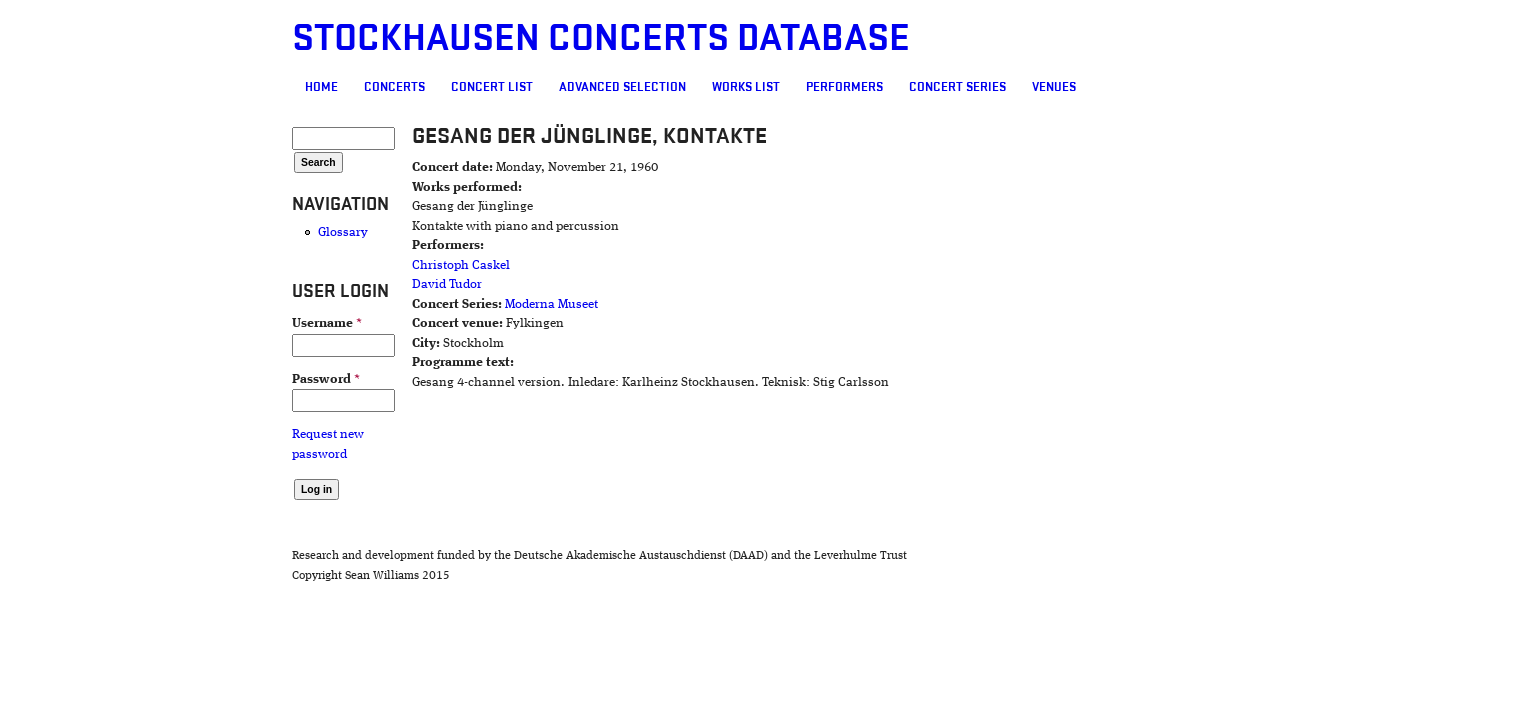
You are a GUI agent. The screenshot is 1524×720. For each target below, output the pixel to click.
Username (212, 323)
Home (206, 87)
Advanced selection (507, 87)
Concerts (279, 87)
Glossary (228, 232)
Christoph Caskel (376, 265)
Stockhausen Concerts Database (486, 38)
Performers (729, 87)
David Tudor (362, 284)
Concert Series (842, 87)
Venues (939, 87)
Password (211, 379)
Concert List (377, 87)
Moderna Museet (466, 304)
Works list (631, 87)
